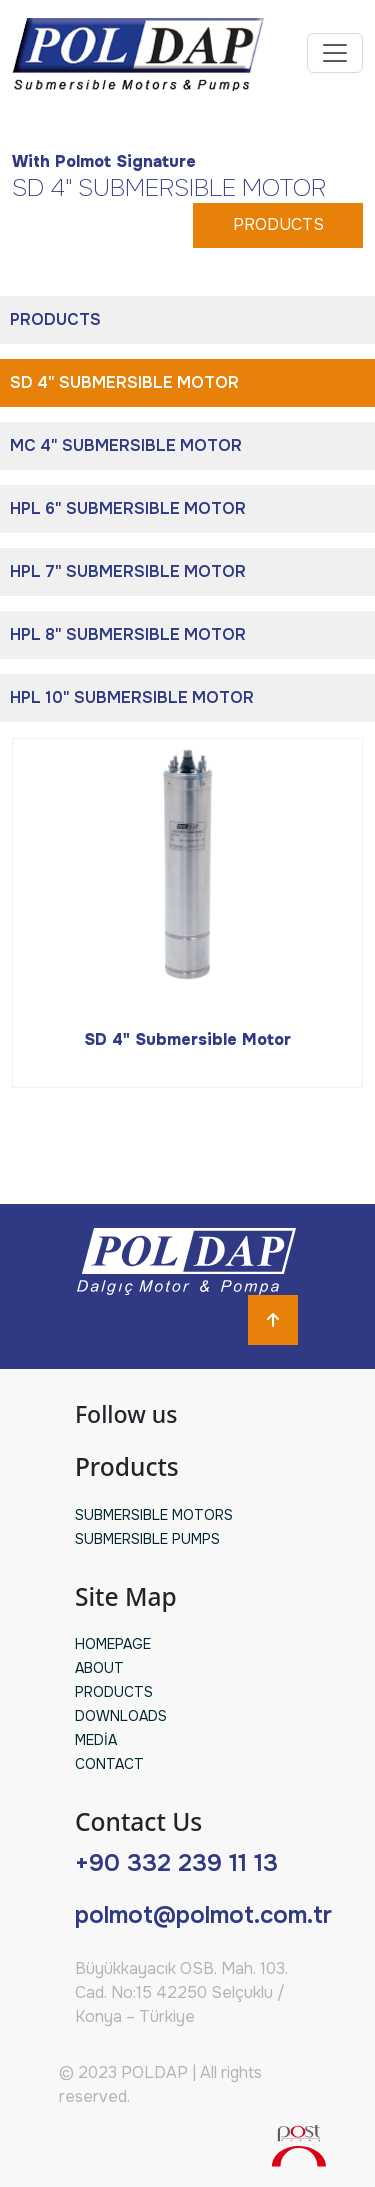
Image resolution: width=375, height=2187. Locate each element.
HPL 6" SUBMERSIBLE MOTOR (128, 508)
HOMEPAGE (113, 1644)
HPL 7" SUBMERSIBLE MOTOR (128, 571)
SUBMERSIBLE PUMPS (147, 1539)
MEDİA (96, 1740)
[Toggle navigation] (335, 53)
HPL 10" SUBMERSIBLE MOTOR (132, 697)
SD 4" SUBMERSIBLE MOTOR (124, 382)
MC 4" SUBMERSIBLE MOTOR (126, 445)
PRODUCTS (278, 224)
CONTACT (109, 1764)
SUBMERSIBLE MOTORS (154, 1515)
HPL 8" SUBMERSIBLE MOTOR (128, 634)
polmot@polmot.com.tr (203, 1915)
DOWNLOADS (121, 1716)
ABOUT (99, 1668)
